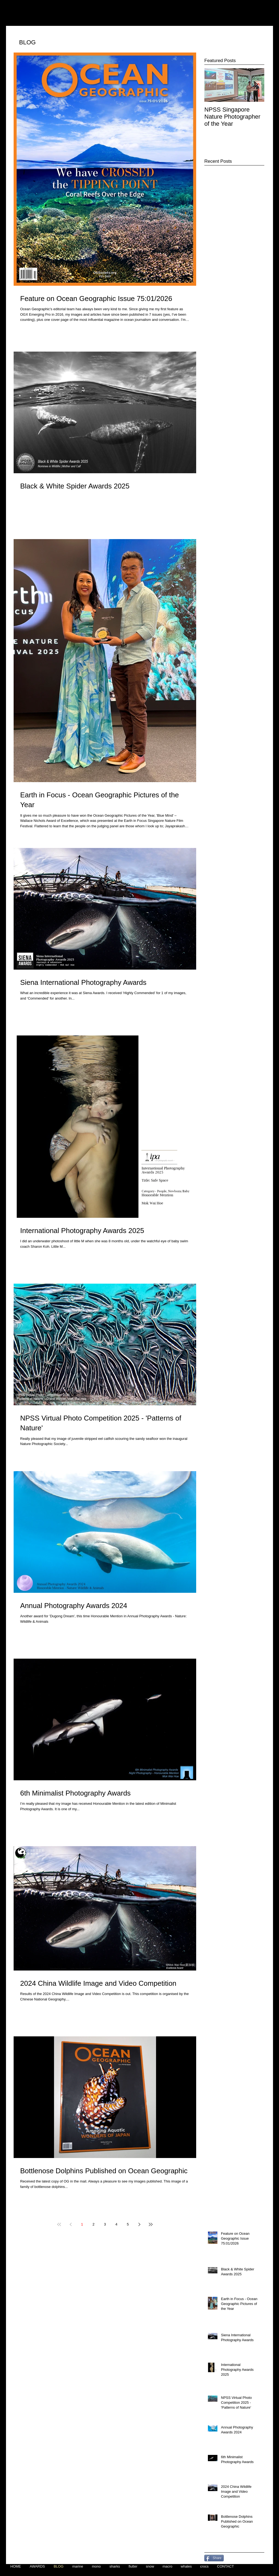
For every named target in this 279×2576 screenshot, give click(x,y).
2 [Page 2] (93, 2224)
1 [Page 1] (82, 2224)
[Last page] (151, 2224)
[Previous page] (70, 2224)
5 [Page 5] (128, 2224)
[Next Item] (255, 85)
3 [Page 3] (105, 2224)
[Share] (214, 2558)
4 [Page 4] (116, 2224)
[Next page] (139, 2224)
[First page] (59, 2224)
